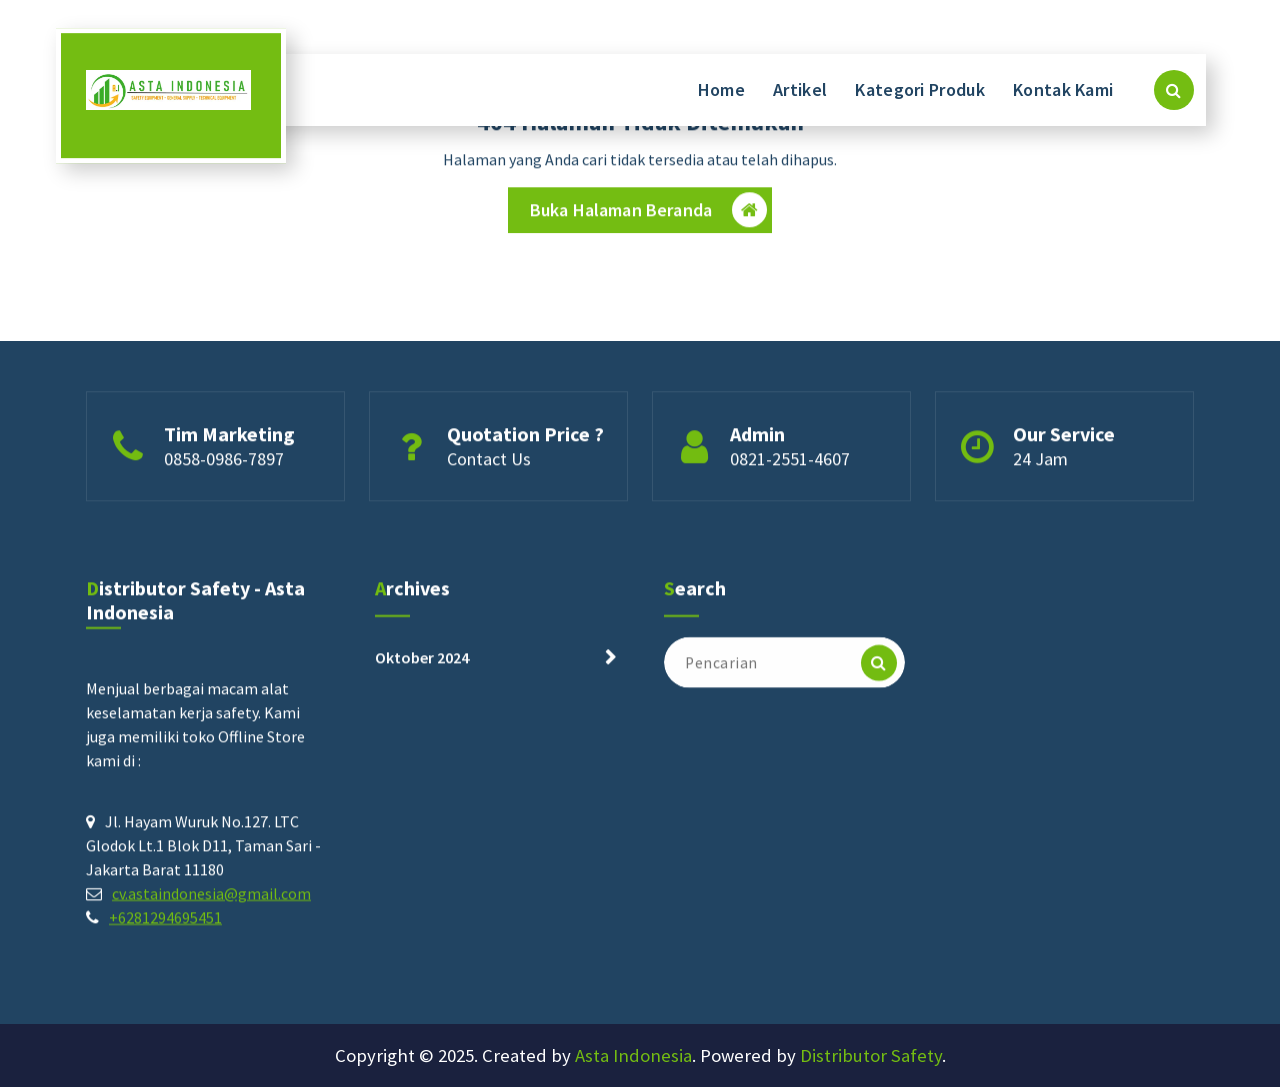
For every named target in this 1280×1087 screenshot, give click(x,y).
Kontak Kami (1063, 89)
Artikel (800, 89)
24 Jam (1040, 460)
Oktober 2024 (422, 662)
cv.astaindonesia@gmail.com (211, 898)
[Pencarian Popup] (1174, 90)
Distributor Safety (871, 1055)
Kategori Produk (920, 89)
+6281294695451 (165, 922)
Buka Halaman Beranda (648, 211)
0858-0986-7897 (224, 460)
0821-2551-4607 (790, 460)
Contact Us (489, 460)
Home (721, 89)
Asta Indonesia (633, 1055)
